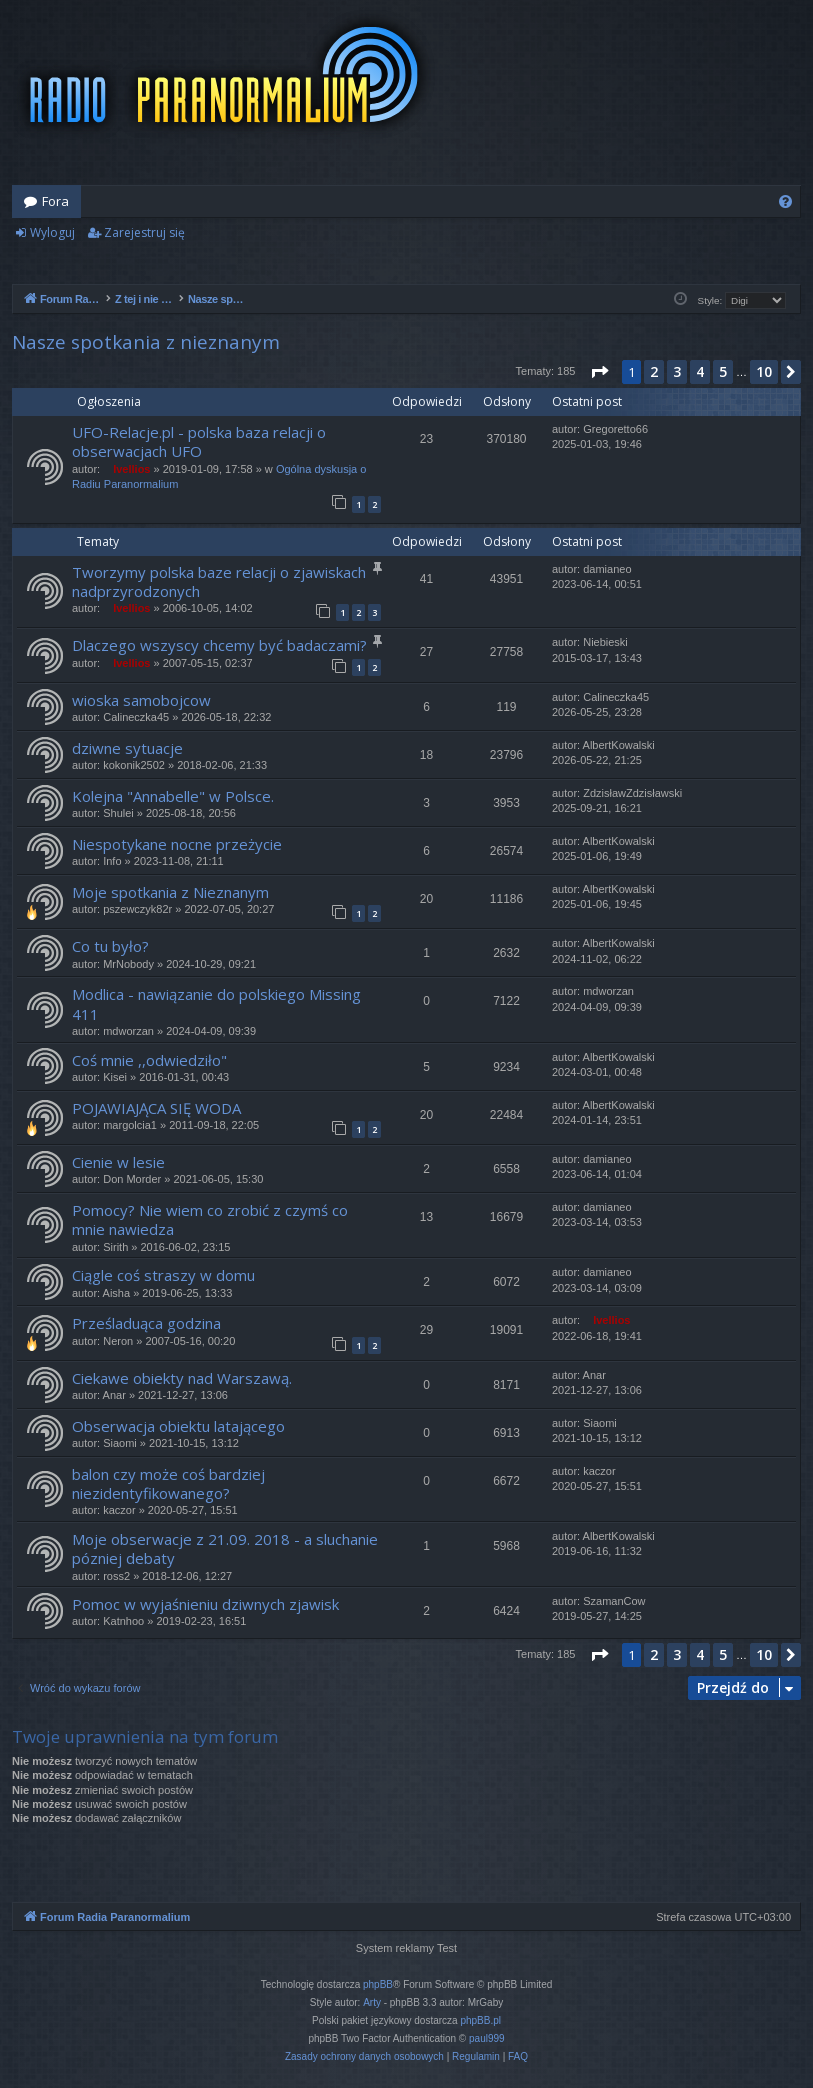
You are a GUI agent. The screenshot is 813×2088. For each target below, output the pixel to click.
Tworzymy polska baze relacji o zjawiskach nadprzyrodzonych (219, 581)
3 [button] (677, 371)
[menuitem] (785, 201)
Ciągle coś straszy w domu (163, 1275)
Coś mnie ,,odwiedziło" (149, 1060)
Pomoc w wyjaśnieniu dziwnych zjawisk (205, 1604)
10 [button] (764, 371)
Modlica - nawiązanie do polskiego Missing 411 (216, 1003)
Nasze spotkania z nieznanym (146, 342)
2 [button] (654, 371)
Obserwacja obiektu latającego (178, 1426)
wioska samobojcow (141, 700)
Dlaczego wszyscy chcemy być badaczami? (219, 645)
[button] (599, 372)
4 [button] (700, 371)
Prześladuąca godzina (146, 1323)
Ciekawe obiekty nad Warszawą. (182, 1378)
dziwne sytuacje (127, 748)
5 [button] (723, 371)
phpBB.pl (480, 2020)
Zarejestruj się (144, 232)
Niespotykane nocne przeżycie (177, 844)
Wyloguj (52, 232)
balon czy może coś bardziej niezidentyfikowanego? (168, 1483)
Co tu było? (110, 946)
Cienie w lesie (118, 1162)
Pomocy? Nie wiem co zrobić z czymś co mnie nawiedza (210, 1219)
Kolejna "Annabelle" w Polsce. (173, 796)
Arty (372, 2002)
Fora (55, 201)
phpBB (378, 1984)
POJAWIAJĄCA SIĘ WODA (156, 1108)
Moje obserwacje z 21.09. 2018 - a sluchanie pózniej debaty (225, 1548)
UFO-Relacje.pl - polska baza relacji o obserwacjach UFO (199, 441)
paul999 (487, 2038)
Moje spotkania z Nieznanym (170, 892)
